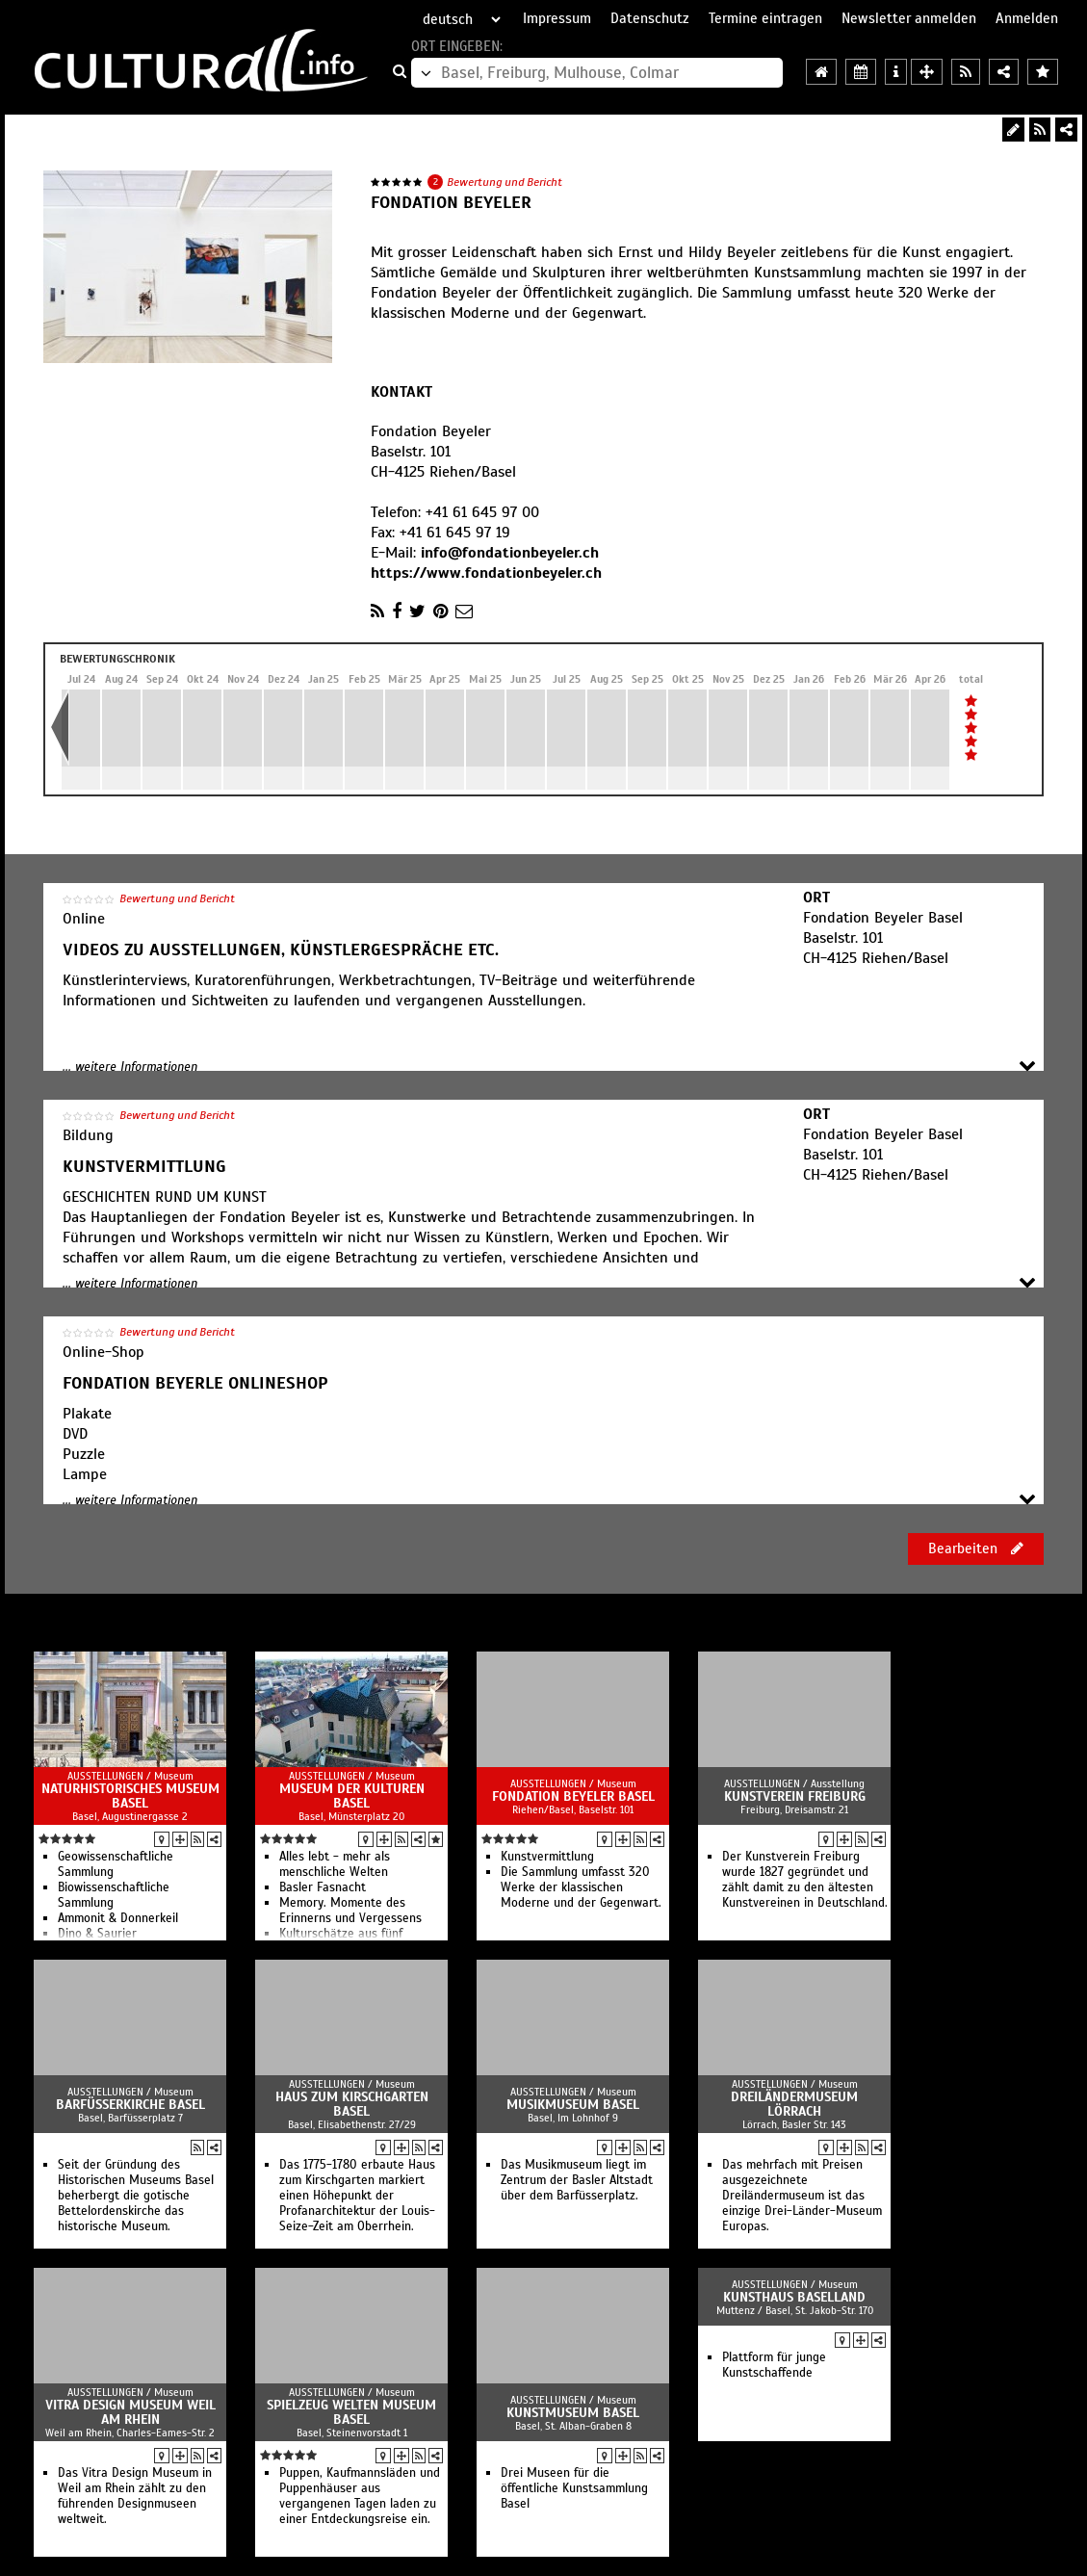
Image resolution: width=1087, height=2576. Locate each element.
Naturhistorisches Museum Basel (130, 1796)
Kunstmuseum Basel (572, 2413)
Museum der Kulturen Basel (352, 1796)
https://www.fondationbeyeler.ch (486, 573)
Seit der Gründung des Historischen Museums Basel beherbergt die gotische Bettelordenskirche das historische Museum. (136, 2195)
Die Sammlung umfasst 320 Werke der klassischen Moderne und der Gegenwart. (581, 1887)
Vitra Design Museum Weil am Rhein (130, 2412)
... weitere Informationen (130, 1067)
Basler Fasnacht (322, 1887)
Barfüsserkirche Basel (130, 2104)
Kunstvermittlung (547, 1856)
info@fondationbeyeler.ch (510, 552)
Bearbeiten (975, 1548)
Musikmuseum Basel (572, 2104)
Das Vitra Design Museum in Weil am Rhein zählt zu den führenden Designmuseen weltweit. (135, 2496)
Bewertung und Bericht (504, 182)
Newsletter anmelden (908, 18)
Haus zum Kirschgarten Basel (351, 2104)
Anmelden (1027, 18)
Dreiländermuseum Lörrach (794, 2104)
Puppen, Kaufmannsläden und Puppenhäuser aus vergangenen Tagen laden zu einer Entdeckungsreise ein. (359, 2496)
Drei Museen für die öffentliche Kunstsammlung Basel (574, 2488)
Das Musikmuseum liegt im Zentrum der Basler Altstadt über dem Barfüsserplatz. (577, 2180)
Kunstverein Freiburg (795, 1796)
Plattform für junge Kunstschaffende (774, 2365)
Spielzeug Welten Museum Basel (351, 2412)
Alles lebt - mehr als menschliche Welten (334, 1864)
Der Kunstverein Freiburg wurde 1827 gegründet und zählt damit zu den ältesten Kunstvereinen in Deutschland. (805, 1880)
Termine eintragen (765, 18)
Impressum (557, 18)
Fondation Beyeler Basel (573, 1796)
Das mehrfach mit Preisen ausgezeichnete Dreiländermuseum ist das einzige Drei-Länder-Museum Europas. (802, 2195)
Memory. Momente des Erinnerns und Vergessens (350, 1910)
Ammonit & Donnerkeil (118, 1918)
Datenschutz (649, 18)
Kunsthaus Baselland (794, 2297)
